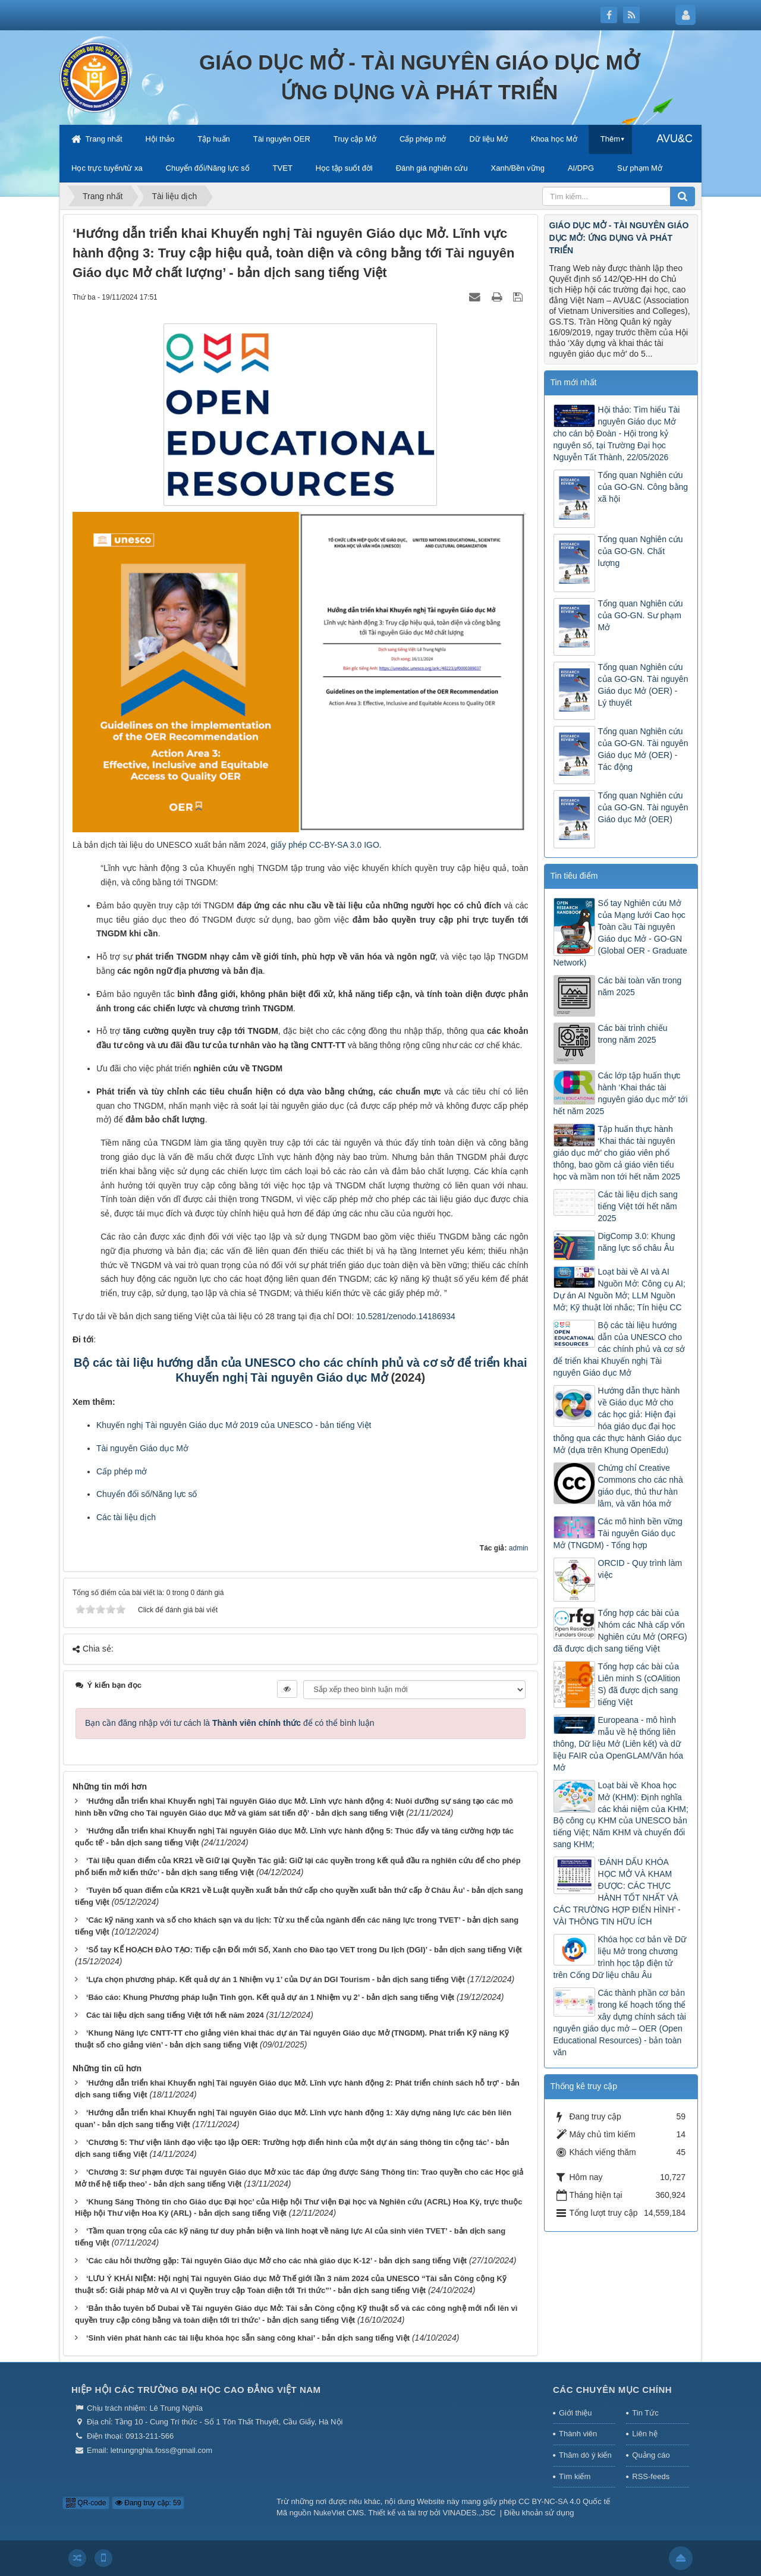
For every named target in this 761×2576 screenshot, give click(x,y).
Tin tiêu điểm (574, 875)
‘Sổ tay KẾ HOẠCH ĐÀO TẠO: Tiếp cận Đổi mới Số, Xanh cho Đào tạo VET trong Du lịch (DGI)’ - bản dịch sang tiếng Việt (304, 1949)
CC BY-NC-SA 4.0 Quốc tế (564, 2501)
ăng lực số (177, 1494)
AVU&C (674, 138)
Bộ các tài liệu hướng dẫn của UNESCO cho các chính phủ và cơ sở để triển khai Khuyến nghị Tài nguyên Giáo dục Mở (619, 1348)
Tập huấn (213, 138)
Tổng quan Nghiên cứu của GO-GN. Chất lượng (640, 551)
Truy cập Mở (355, 138)
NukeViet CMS (338, 2512)
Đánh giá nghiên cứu (432, 167)
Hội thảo (159, 138)
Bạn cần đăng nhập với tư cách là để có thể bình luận (230, 1723)
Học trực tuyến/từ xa (107, 167)
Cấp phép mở (423, 138)
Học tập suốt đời (344, 167)
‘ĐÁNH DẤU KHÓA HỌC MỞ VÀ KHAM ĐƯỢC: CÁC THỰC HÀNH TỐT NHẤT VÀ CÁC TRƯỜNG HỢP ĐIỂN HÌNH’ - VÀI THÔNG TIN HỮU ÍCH (617, 1891)
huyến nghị (123, 1425)
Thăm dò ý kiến (585, 2455)
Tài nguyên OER (281, 138)
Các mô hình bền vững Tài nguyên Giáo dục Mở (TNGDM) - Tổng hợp (618, 1533)
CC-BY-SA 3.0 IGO (344, 845)
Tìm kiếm (574, 2476)
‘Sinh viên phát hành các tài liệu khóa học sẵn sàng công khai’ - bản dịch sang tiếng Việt (248, 2337)
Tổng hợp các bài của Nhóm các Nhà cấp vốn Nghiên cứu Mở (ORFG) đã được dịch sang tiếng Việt (620, 1630)
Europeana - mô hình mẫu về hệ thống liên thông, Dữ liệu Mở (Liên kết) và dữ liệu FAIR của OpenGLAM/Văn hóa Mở (619, 1743)
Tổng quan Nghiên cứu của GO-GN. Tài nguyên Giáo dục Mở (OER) (643, 807)
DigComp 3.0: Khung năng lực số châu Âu (636, 1242)
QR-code (86, 2503)
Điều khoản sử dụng (539, 2512)
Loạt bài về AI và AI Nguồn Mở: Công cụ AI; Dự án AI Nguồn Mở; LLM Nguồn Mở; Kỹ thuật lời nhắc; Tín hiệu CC (619, 1289)
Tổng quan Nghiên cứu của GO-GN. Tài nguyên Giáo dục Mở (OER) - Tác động (643, 749)
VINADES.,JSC (469, 2512)
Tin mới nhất (574, 382)
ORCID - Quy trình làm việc (640, 1569)
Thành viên (578, 2433)
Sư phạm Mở (639, 167)
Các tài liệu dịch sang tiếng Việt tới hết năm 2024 (175, 2015)
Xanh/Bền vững (518, 167)
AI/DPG (581, 167)
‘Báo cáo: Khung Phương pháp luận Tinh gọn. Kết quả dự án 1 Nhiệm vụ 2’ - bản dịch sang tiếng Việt (270, 1997)
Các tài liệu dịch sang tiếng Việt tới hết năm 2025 (638, 1206)
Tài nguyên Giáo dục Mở (142, 1448)
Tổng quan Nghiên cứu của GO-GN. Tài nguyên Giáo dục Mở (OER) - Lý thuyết (643, 684)
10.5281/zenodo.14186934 (405, 1316)
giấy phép (290, 845)
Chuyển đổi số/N (127, 1494)
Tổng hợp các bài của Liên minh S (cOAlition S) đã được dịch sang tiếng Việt (639, 1684)
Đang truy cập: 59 (148, 2503)
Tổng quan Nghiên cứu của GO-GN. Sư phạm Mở (640, 615)
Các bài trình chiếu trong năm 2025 (633, 1034)
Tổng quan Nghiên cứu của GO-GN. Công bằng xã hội (643, 487)
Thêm (610, 138)
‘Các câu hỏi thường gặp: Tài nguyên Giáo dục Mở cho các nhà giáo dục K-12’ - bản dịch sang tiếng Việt (276, 2260)
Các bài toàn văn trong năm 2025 (640, 986)
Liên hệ (644, 2433)
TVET (283, 167)
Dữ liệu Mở (488, 138)
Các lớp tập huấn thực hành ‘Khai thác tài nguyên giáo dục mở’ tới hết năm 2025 (621, 1093)
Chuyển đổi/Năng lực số (208, 167)
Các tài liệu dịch (126, 1517)
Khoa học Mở (554, 138)
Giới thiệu (575, 2412)
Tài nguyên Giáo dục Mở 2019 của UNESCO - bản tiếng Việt (259, 1425)
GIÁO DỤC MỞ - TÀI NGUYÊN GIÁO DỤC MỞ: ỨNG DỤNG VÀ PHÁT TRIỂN (619, 238)
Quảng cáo (650, 2455)
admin (519, 1548)
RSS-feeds (650, 2476)
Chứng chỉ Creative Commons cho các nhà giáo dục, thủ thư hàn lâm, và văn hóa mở (640, 1485)
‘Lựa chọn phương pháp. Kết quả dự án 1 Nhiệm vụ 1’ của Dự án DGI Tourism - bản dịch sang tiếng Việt (275, 1979)
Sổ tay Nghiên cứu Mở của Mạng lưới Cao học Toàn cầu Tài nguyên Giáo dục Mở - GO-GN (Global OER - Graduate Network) (620, 932)
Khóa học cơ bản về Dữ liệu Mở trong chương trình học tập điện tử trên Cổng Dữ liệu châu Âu (620, 1957)
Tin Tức (645, 2412)
